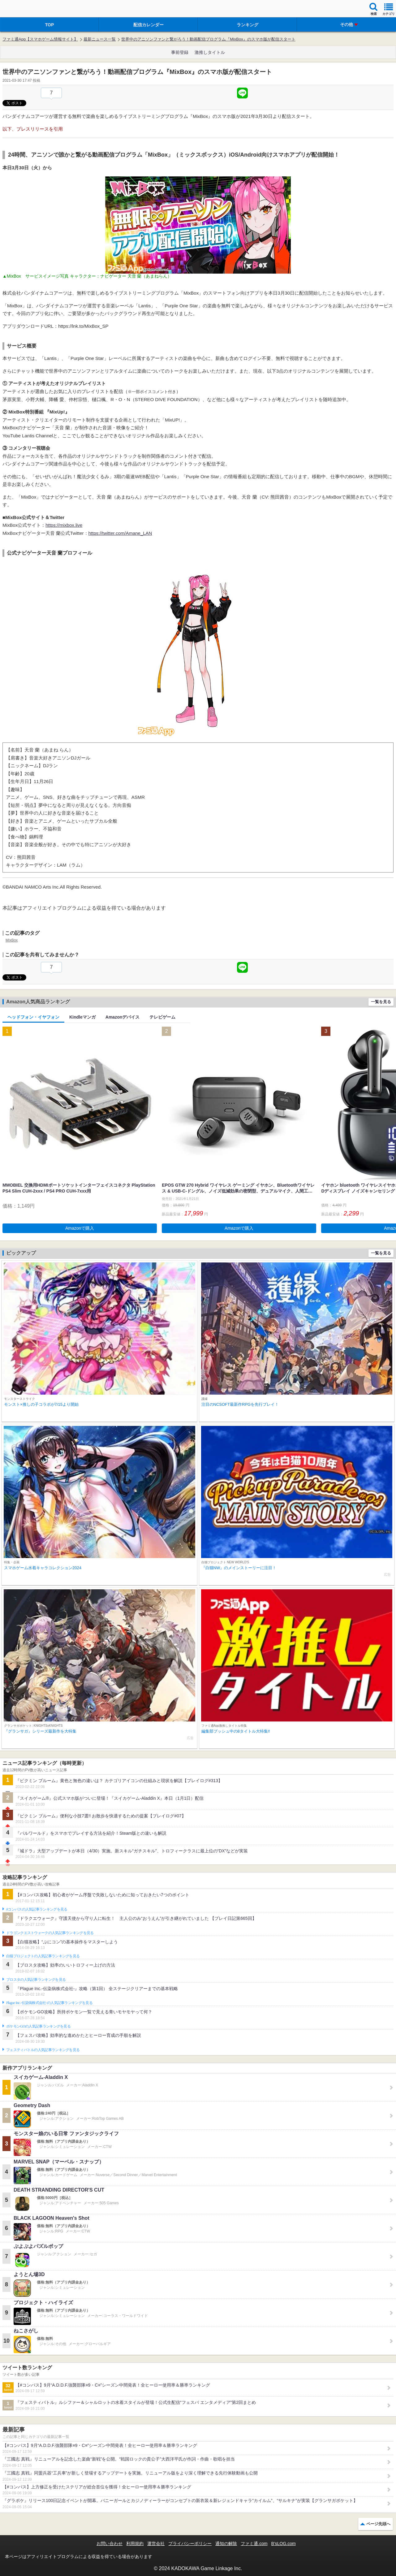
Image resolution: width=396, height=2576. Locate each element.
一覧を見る (381, 1001)
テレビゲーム (162, 1017)
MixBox (12, 940)
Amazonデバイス (122, 1017)
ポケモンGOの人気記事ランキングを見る (38, 2026)
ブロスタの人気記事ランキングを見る (36, 1979)
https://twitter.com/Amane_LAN (120, 533)
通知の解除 (226, 2543)
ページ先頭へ (378, 2524)
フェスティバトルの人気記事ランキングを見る (43, 2050)
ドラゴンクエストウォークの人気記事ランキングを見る (50, 1933)
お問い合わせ (110, 2543)
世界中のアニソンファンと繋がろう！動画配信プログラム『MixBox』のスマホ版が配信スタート (208, 39)
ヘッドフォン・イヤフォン (33, 1017)
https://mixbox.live (63, 525)
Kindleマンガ (82, 1017)
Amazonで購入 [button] (79, 1228)
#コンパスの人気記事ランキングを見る (36, 1909)
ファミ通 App (23, 9)
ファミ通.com (254, 2543)
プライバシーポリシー (190, 2543)
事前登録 (179, 52)
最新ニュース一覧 (100, 39)
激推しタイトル (210, 52)
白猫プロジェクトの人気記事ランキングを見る (43, 1956)
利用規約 (135, 2543)
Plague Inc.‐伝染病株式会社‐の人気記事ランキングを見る (49, 2003)
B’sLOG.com (283, 2543)
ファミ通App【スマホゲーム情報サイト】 (40, 39)
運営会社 (156, 2543)
